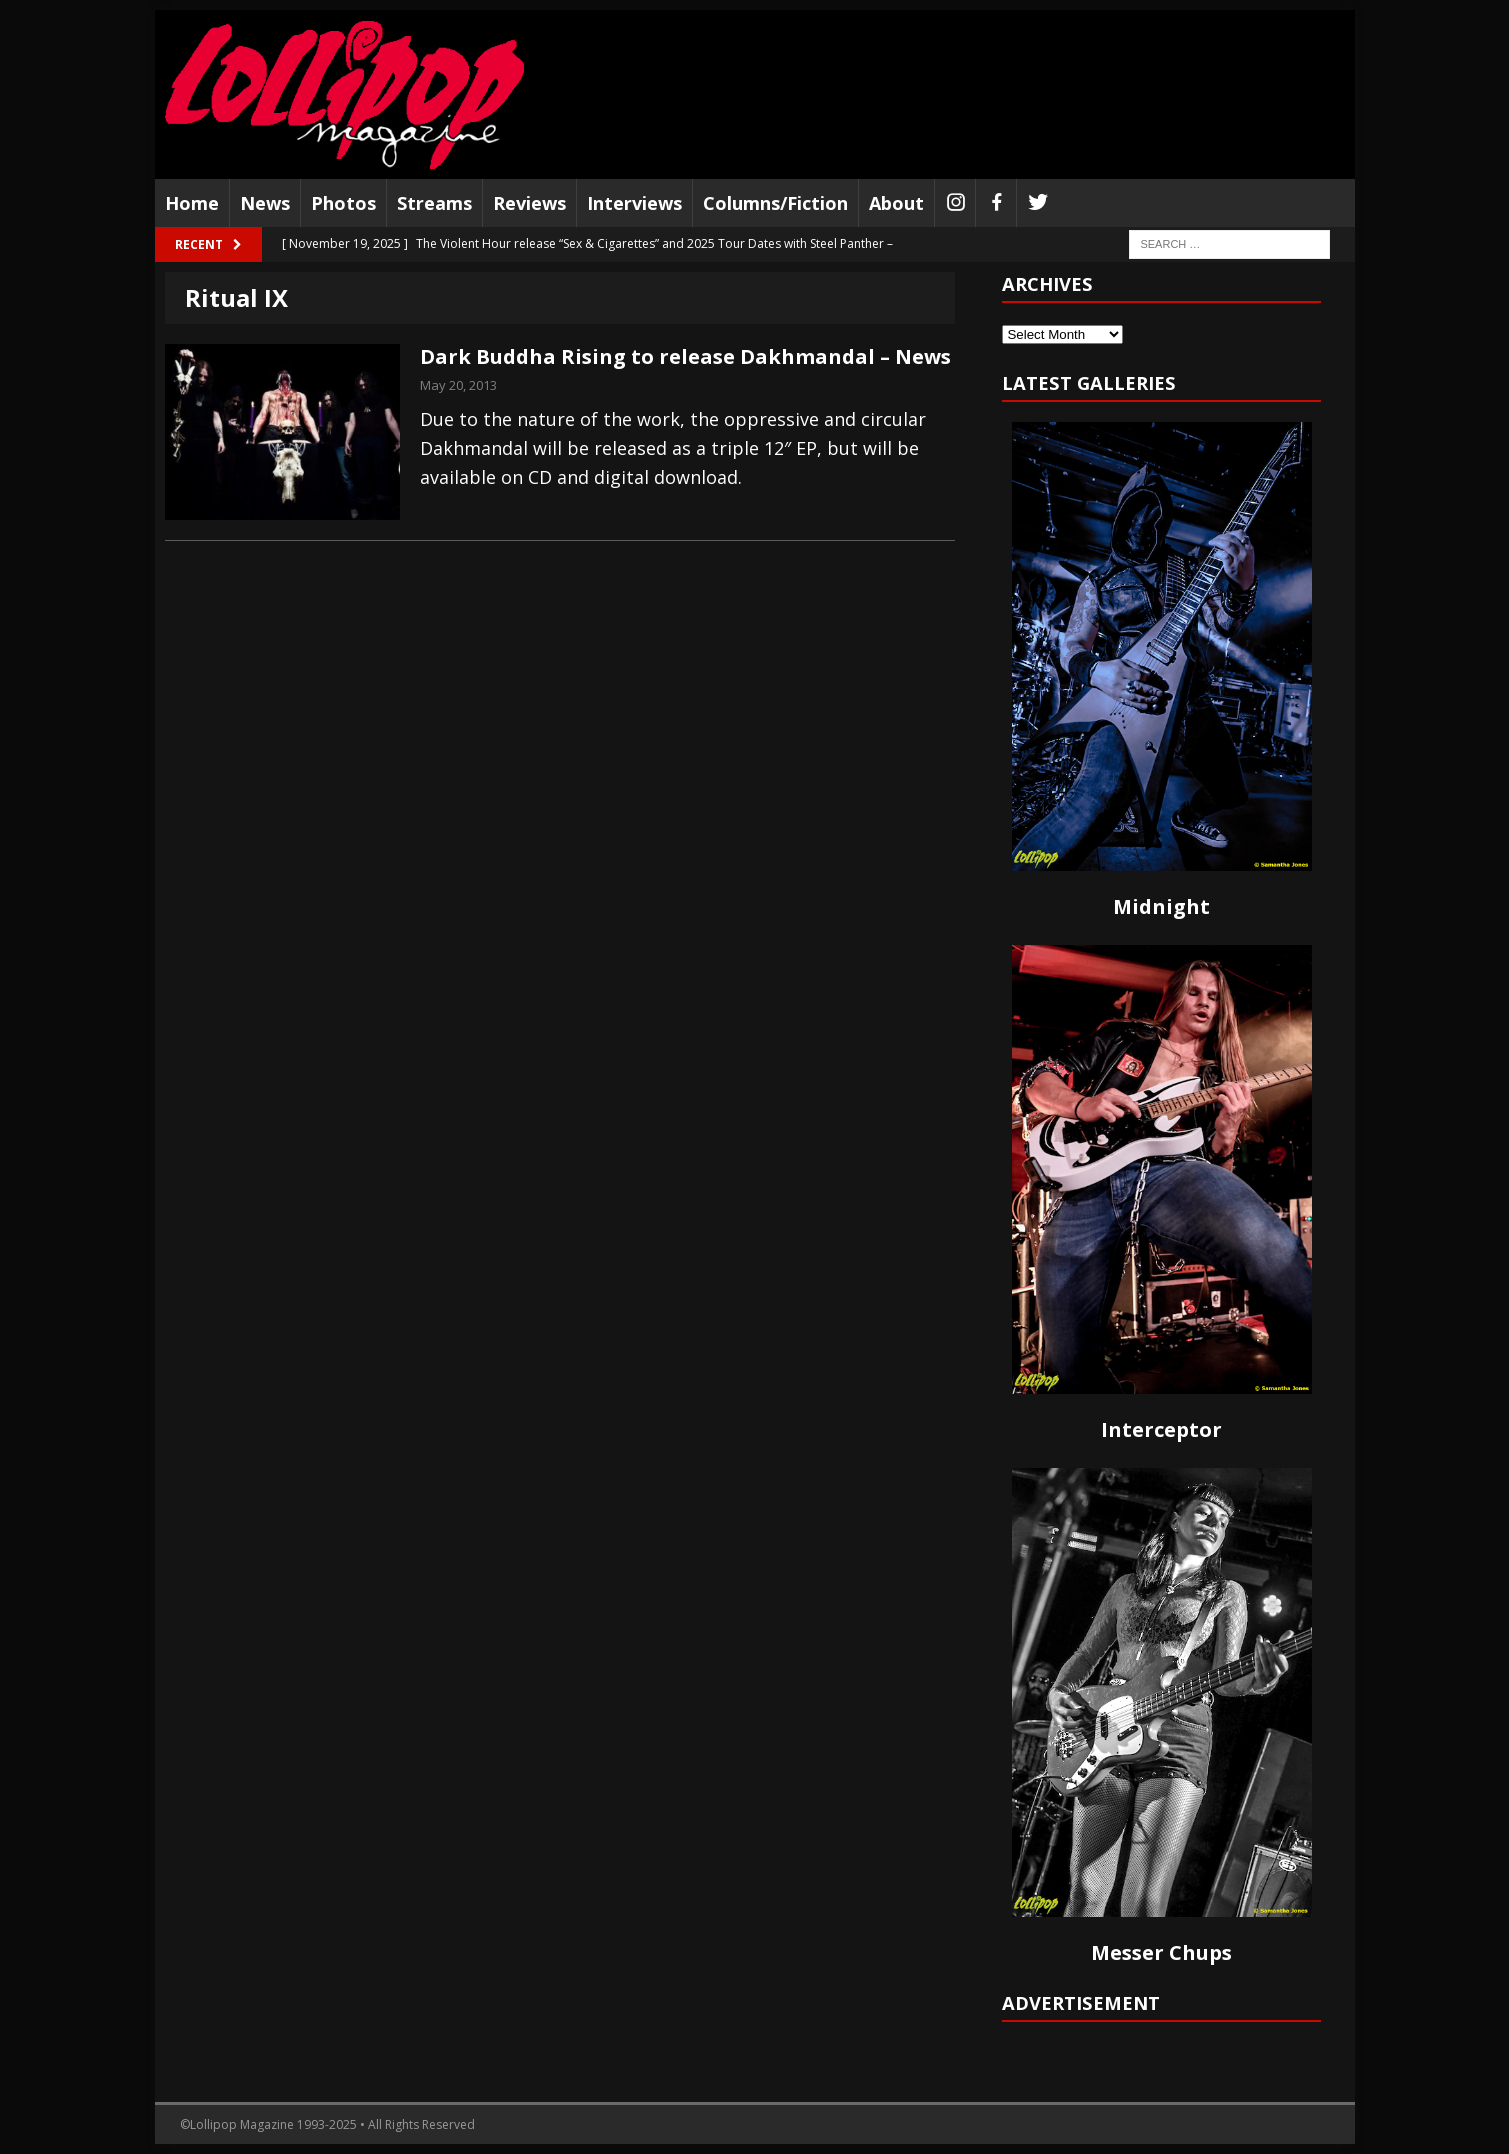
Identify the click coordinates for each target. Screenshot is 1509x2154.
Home (192, 203)
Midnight (1161, 906)
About (896, 203)
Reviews (529, 203)
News (265, 203)
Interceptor (1161, 1429)
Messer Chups (1161, 1952)
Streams (434, 203)
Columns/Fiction (775, 203)
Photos (343, 203)
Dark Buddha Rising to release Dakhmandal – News (685, 356)
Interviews (634, 203)
